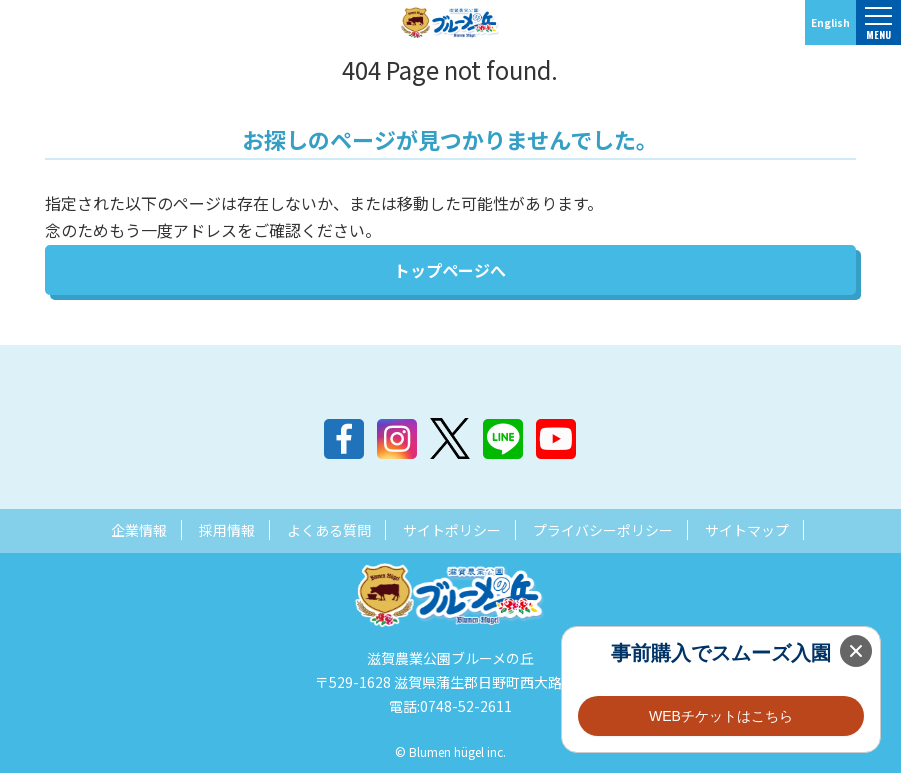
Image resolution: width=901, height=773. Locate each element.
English (830, 22)
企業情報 (139, 530)
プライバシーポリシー (603, 530)
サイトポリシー (452, 530)
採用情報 (227, 530)
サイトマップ (747, 530)
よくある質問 (329, 530)
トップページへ (450, 270)
